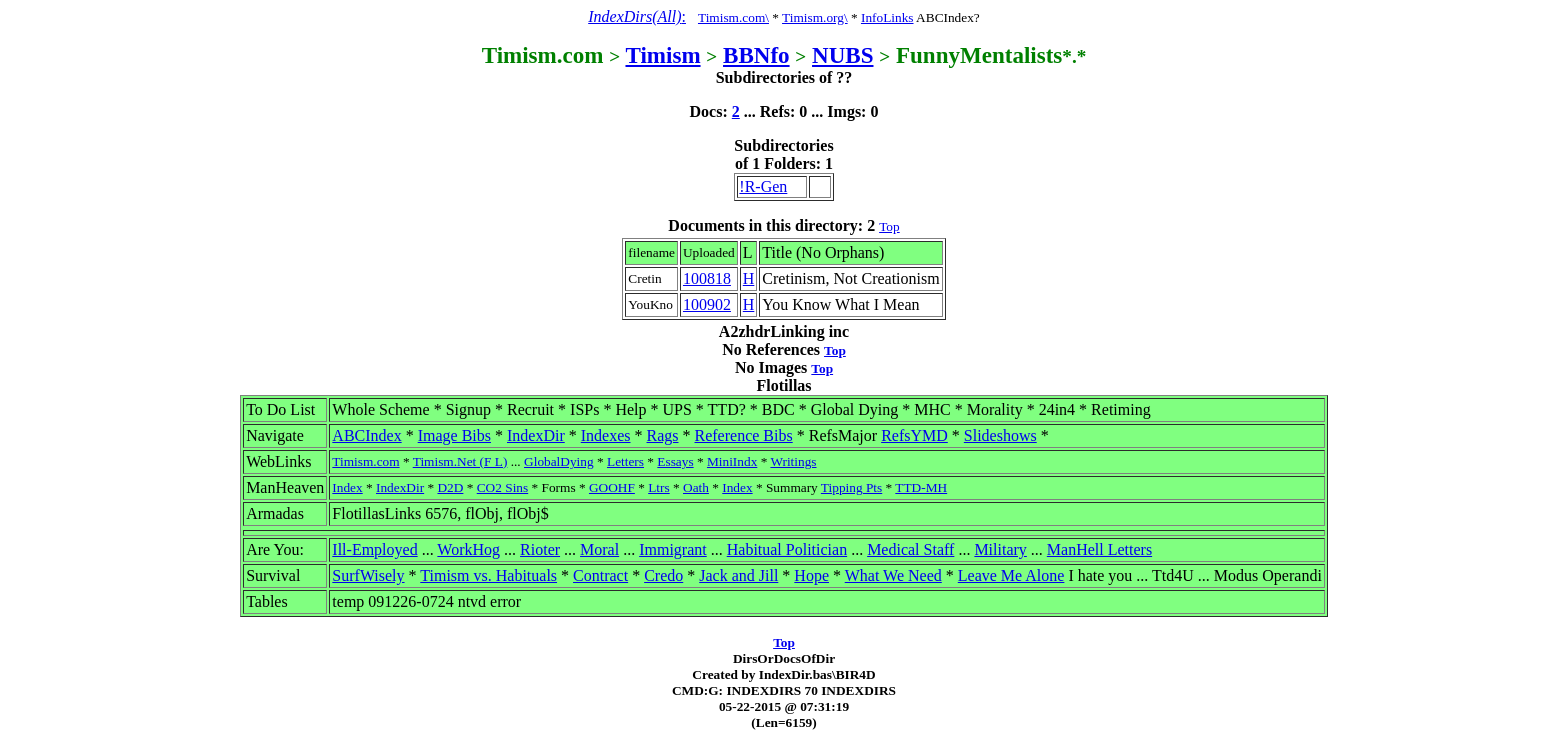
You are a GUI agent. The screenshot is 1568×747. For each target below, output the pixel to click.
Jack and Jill (738, 575)
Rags (663, 435)
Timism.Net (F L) (460, 461)
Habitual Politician (787, 549)
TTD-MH (921, 487)
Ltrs (658, 487)
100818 (707, 278)
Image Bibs (454, 435)
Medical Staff (910, 549)
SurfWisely (368, 575)
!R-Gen (763, 186)
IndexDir (536, 435)
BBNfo (756, 55)
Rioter (540, 549)
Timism (662, 55)
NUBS (842, 55)
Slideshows (1000, 435)
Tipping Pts (851, 487)
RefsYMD (914, 435)
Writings (793, 461)
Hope (811, 575)
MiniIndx (732, 461)
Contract (600, 575)
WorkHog (468, 549)
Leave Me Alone (1011, 575)
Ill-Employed (374, 549)
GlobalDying (559, 461)
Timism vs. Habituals (488, 575)
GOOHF (612, 487)
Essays (675, 461)
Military (1000, 549)
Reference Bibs (744, 435)
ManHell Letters (1099, 549)
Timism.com (365, 461)
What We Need (893, 575)
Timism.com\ (733, 17)
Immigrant (673, 549)
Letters (625, 461)
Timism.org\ (815, 17)
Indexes (606, 435)
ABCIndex (366, 435)
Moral (599, 549)
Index (347, 487)
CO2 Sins (502, 487)
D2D (450, 487)
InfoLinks (887, 17)
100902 (707, 304)
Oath (696, 487)
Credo (663, 575)
